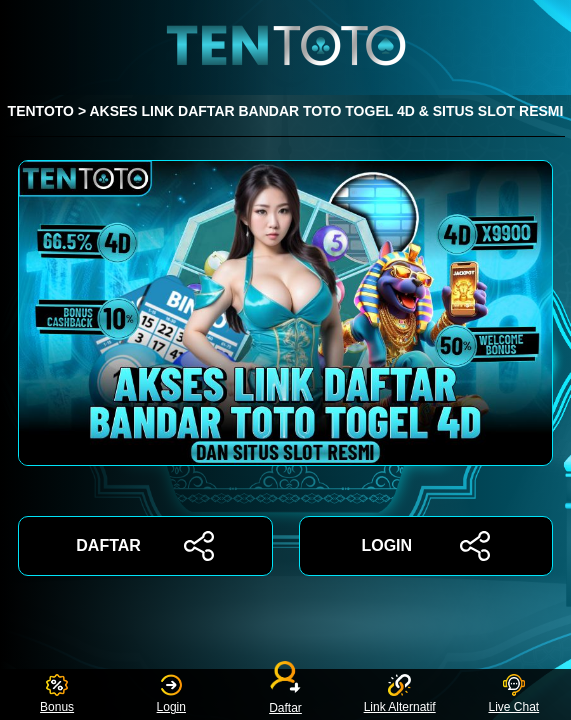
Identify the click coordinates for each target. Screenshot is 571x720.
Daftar (286, 694)
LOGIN (425, 546)
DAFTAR (145, 546)
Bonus (57, 694)
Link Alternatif (400, 694)
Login (171, 694)
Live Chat (513, 694)
